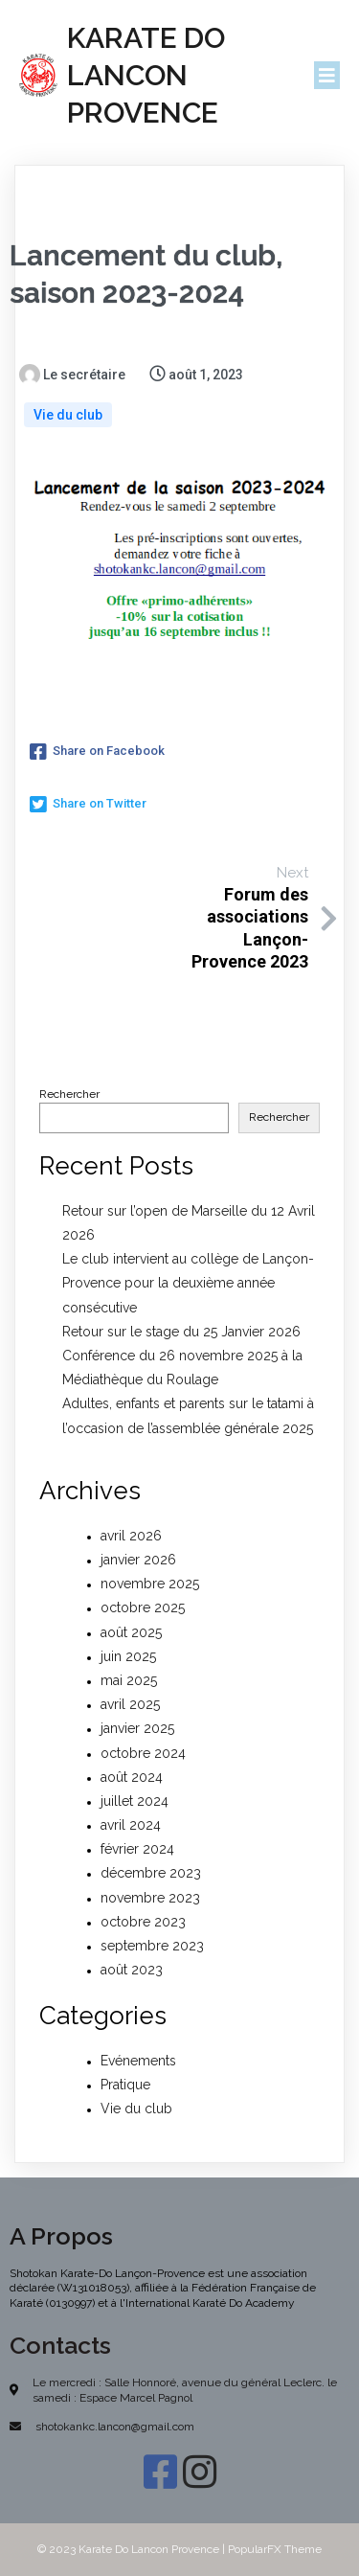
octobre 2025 (143, 1607)
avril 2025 (130, 1704)
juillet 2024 (134, 1801)
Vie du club (68, 414)
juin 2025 (128, 1656)
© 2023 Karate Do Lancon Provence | (132, 2549)
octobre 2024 (143, 1753)
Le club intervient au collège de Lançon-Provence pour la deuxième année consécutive (188, 1282)
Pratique (125, 2084)
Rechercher (69, 1094)
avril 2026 (131, 1535)
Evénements (138, 2060)
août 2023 (132, 1969)
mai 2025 (129, 1680)
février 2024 (137, 1849)
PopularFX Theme (275, 2549)
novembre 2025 (150, 1583)
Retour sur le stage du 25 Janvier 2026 (181, 1331)
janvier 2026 (138, 1559)
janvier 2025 (137, 1728)
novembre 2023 (150, 1897)
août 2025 (131, 1632)
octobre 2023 (143, 1921)
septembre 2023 (152, 1945)
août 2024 (132, 1777)
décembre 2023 (151, 1873)
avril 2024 (131, 1825)
